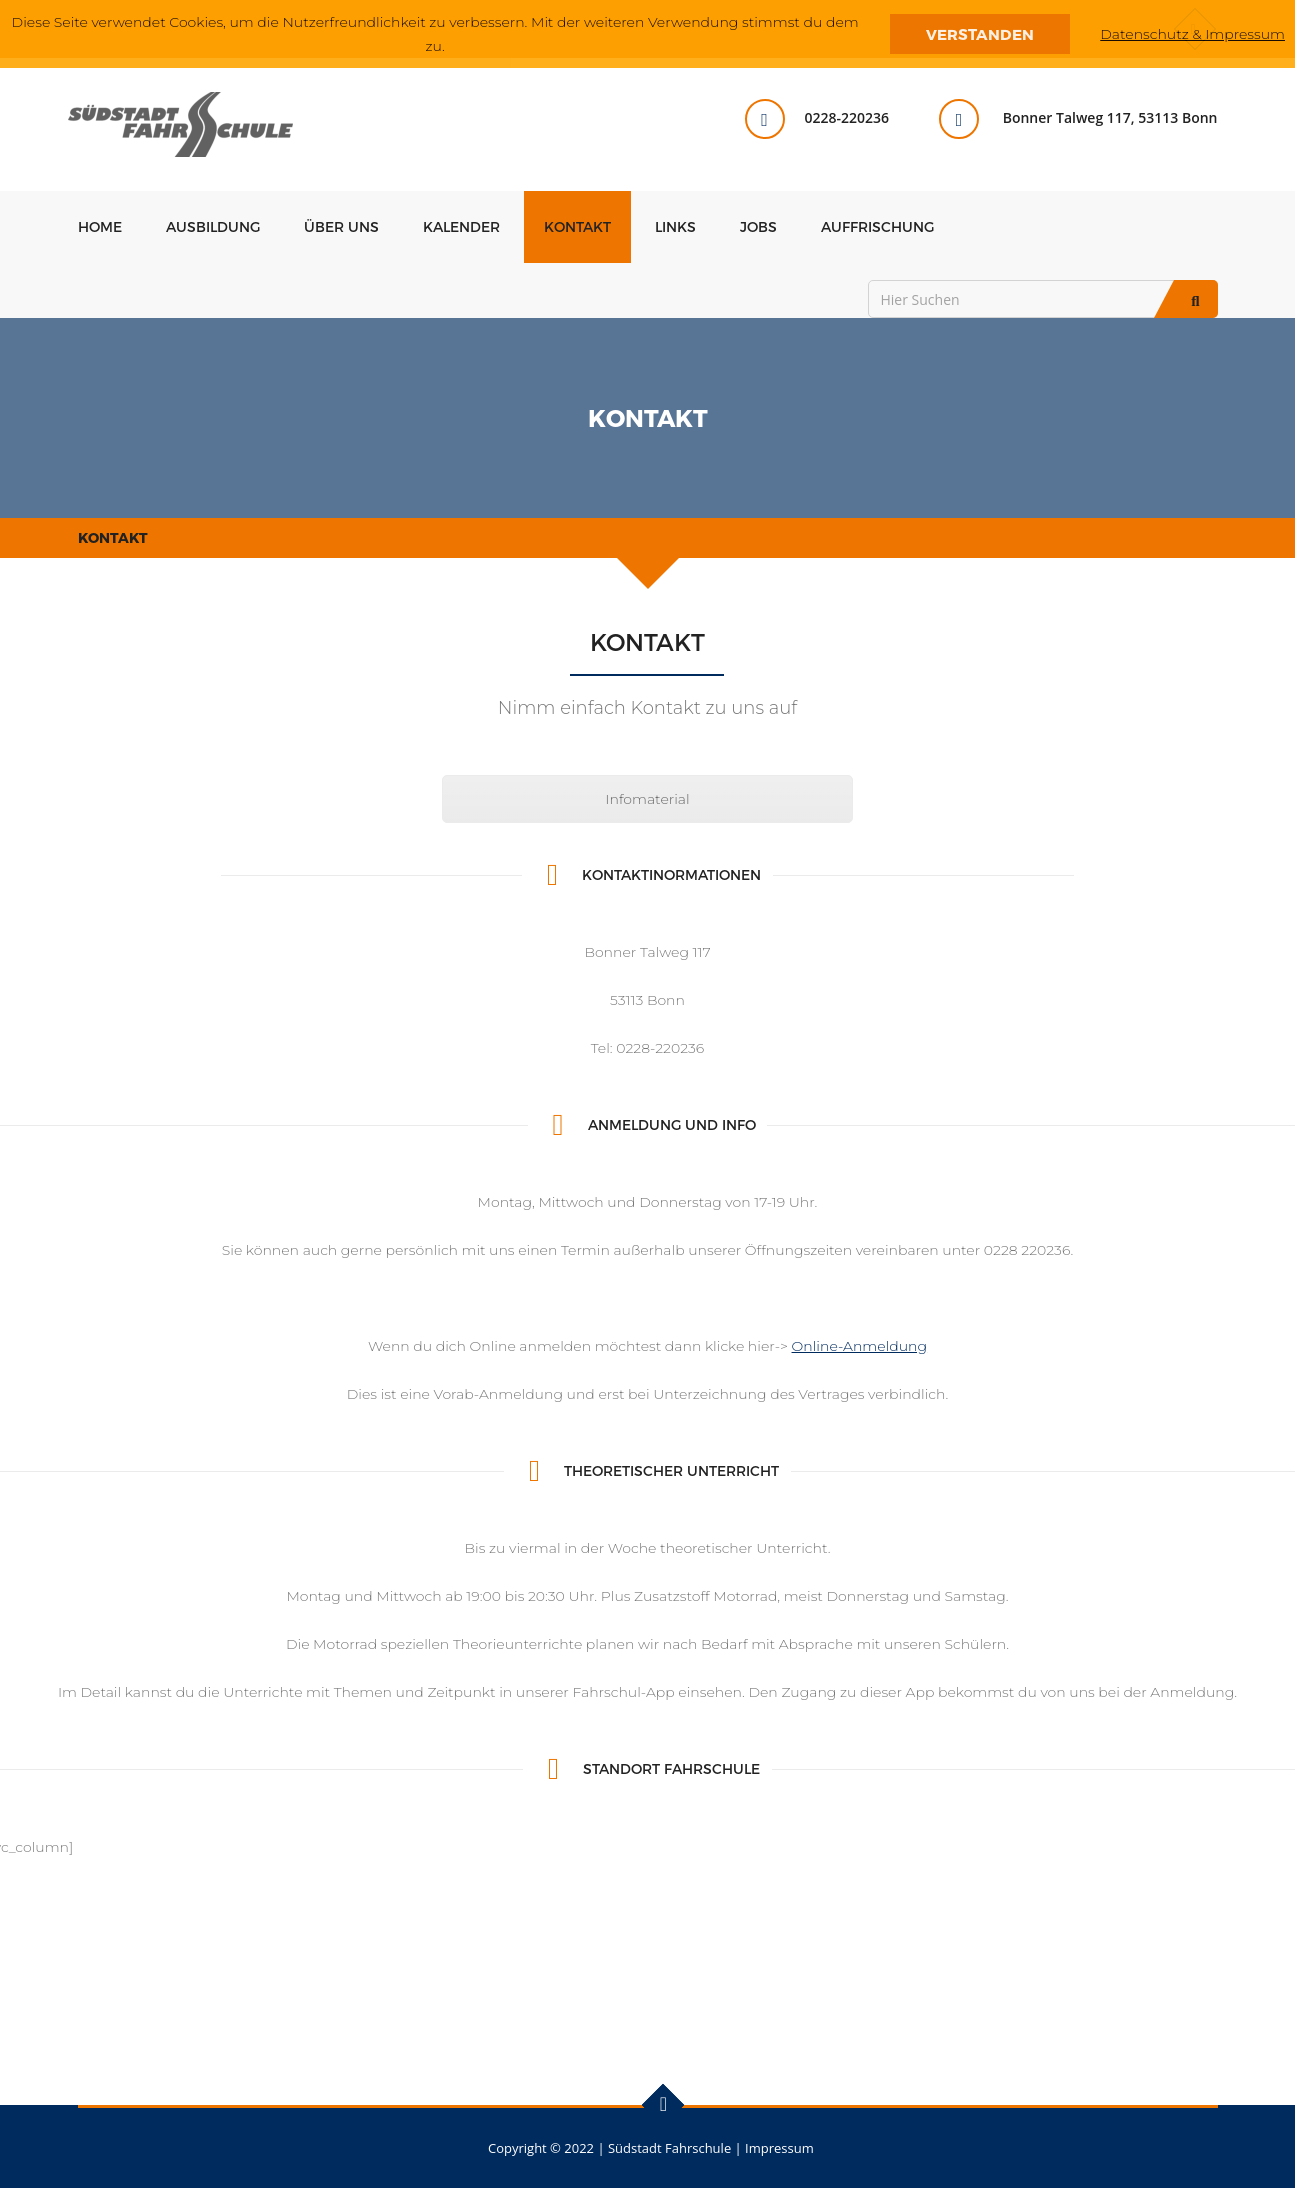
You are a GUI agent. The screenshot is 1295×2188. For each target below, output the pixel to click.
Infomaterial (647, 799)
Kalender (461, 226)
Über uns (341, 226)
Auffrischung (877, 226)
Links (675, 226)
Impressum (779, 2148)
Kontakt (577, 226)
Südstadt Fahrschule (669, 2148)
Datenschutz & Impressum (1192, 34)
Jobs (758, 226)
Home (100, 226)
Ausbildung (213, 226)
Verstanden (980, 34)
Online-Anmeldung (860, 1346)
